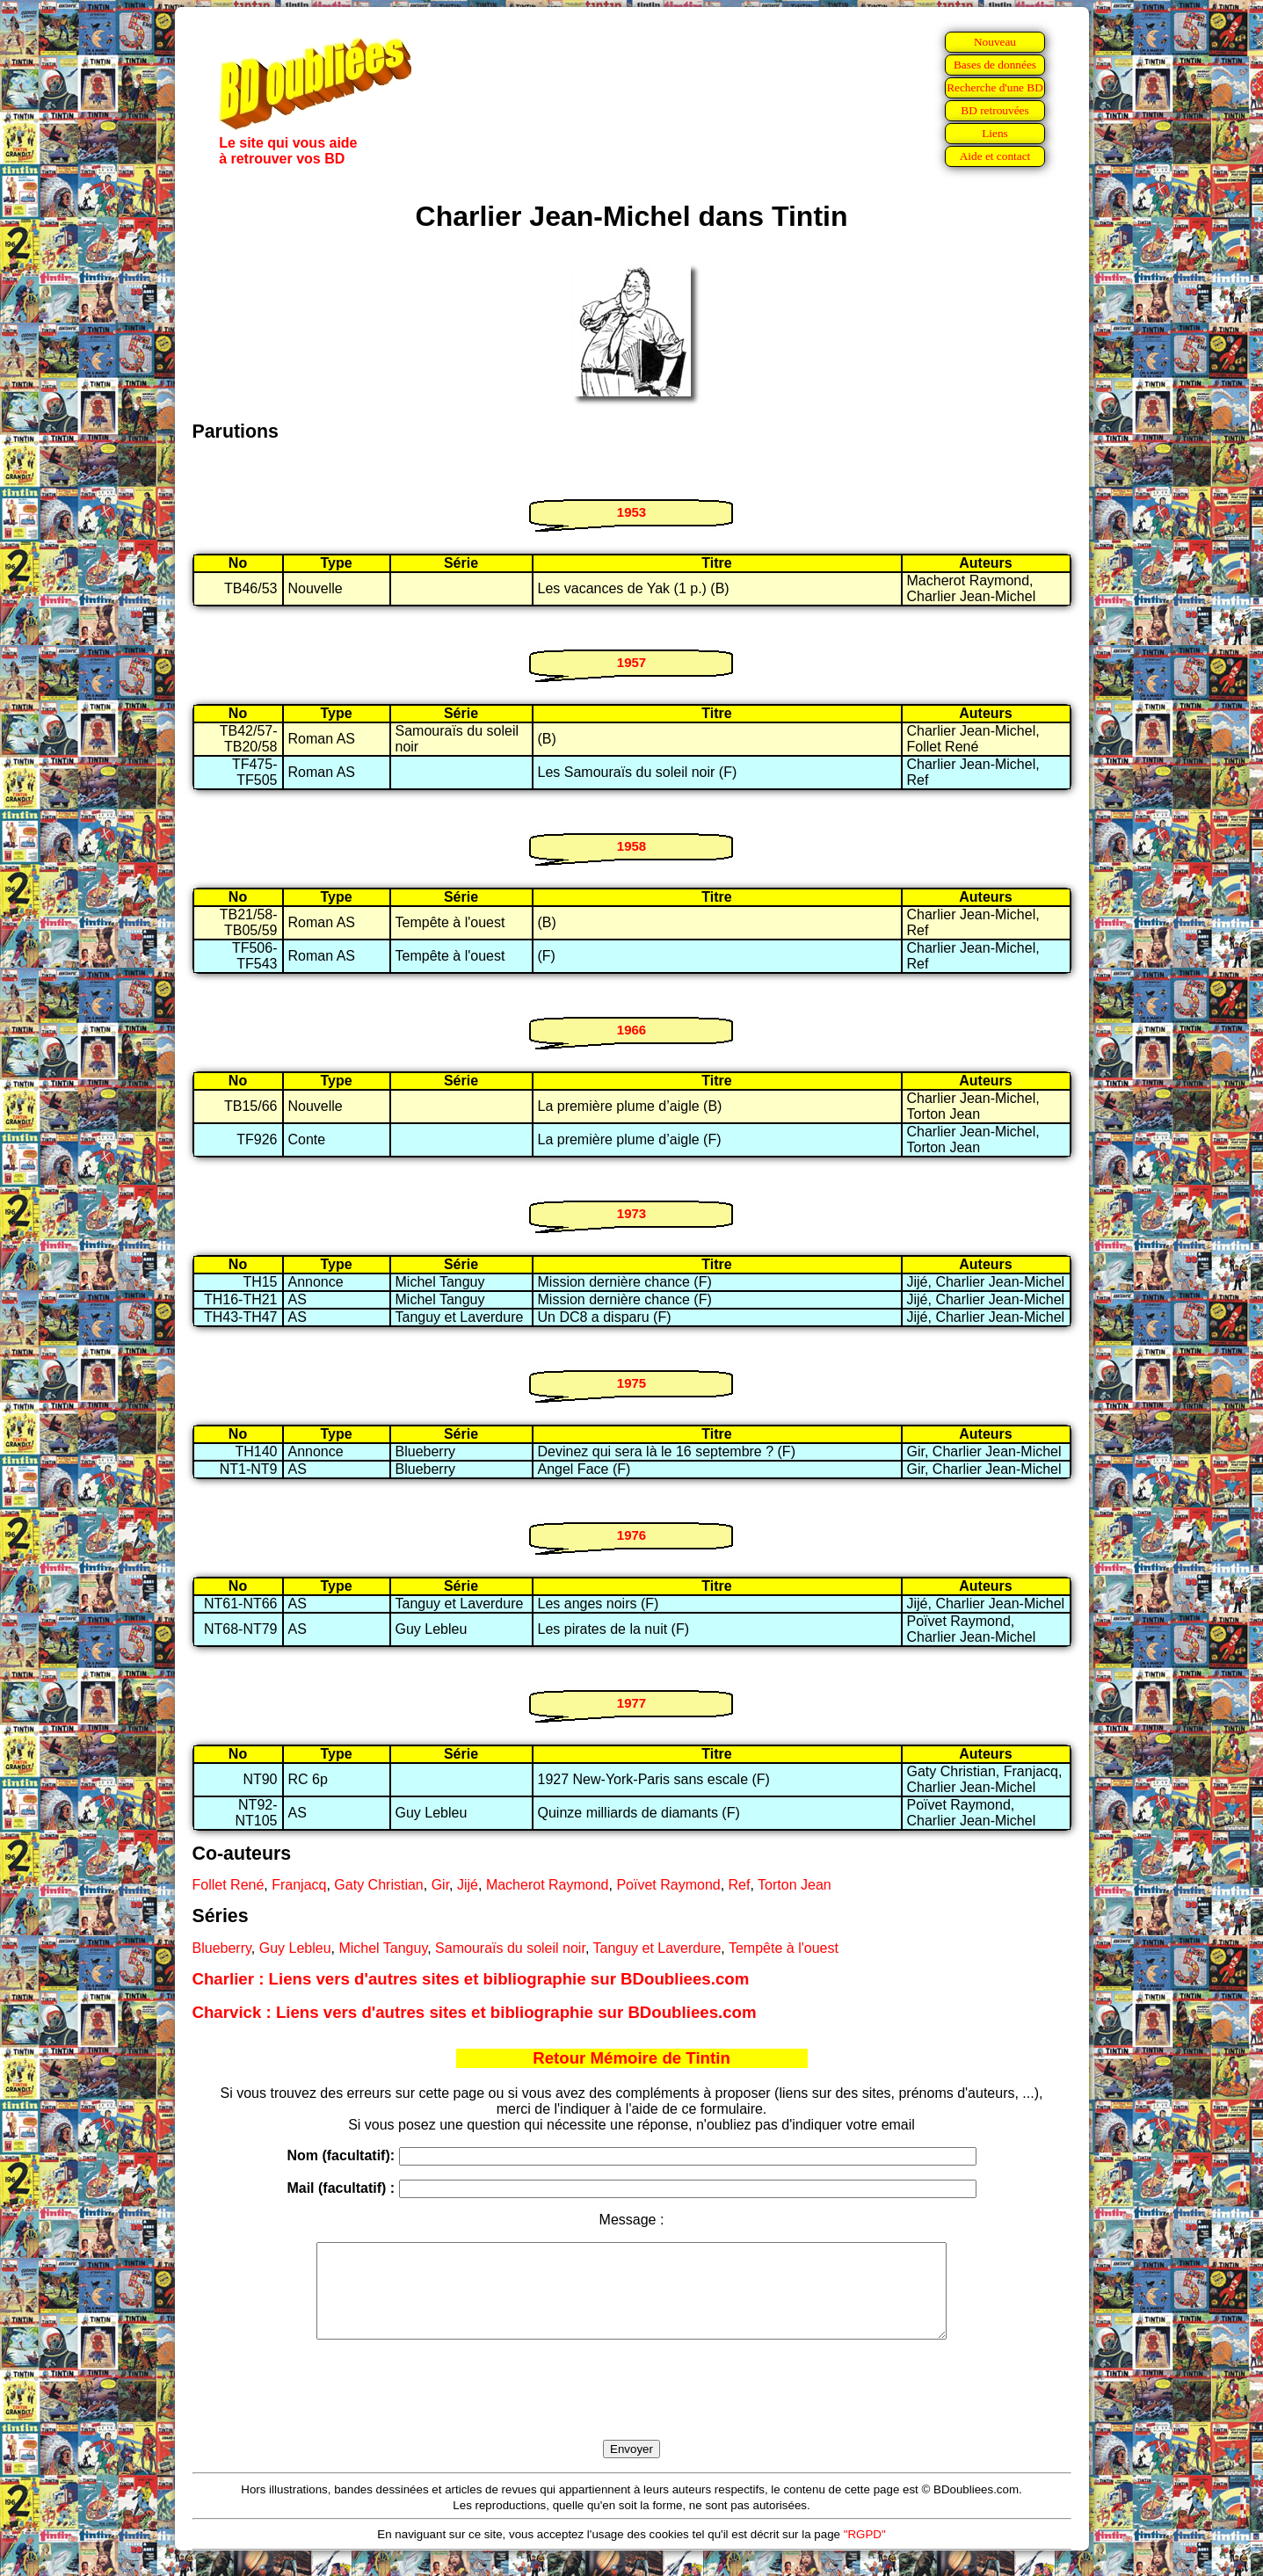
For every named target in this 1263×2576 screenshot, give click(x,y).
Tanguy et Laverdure (656, 1948)
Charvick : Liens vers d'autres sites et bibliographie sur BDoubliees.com (474, 2012)
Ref (740, 1884)
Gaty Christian (378, 1884)
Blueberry (221, 1948)
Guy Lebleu (295, 1948)
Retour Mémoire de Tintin (631, 2058)
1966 (631, 1029)
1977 (631, 1702)
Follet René (228, 1884)
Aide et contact (995, 156)
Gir (440, 1884)
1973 (631, 1213)
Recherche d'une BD (995, 87)
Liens (995, 133)
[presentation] (632, 2410)
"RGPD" (865, 2552)
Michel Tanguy (382, 1948)
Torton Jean (794, 1884)
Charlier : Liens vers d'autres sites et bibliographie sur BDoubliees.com (471, 1979)
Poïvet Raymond (668, 1884)
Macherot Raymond (547, 1884)
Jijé (467, 1884)
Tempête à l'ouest (783, 1948)
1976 (631, 1534)
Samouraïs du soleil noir (510, 1948)
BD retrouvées (994, 110)
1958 (631, 845)
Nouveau (995, 41)
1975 (631, 1382)
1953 (631, 511)
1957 (631, 662)
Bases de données (995, 64)
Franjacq (299, 1884)
